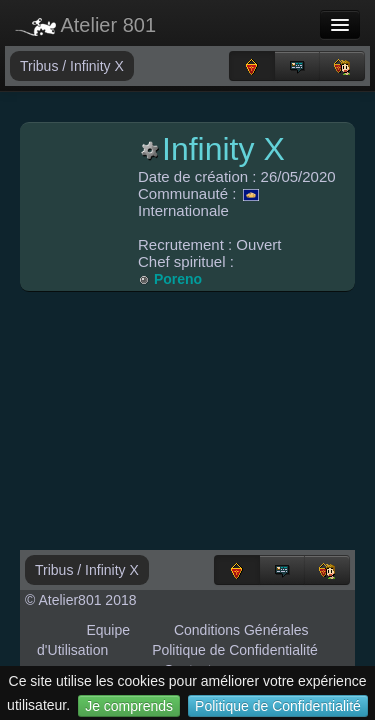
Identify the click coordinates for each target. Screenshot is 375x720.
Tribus (41, 66)
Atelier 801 (85, 25)
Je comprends (129, 706)
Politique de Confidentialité (278, 706)
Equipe (108, 630)
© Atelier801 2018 (81, 600)
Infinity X (97, 66)
